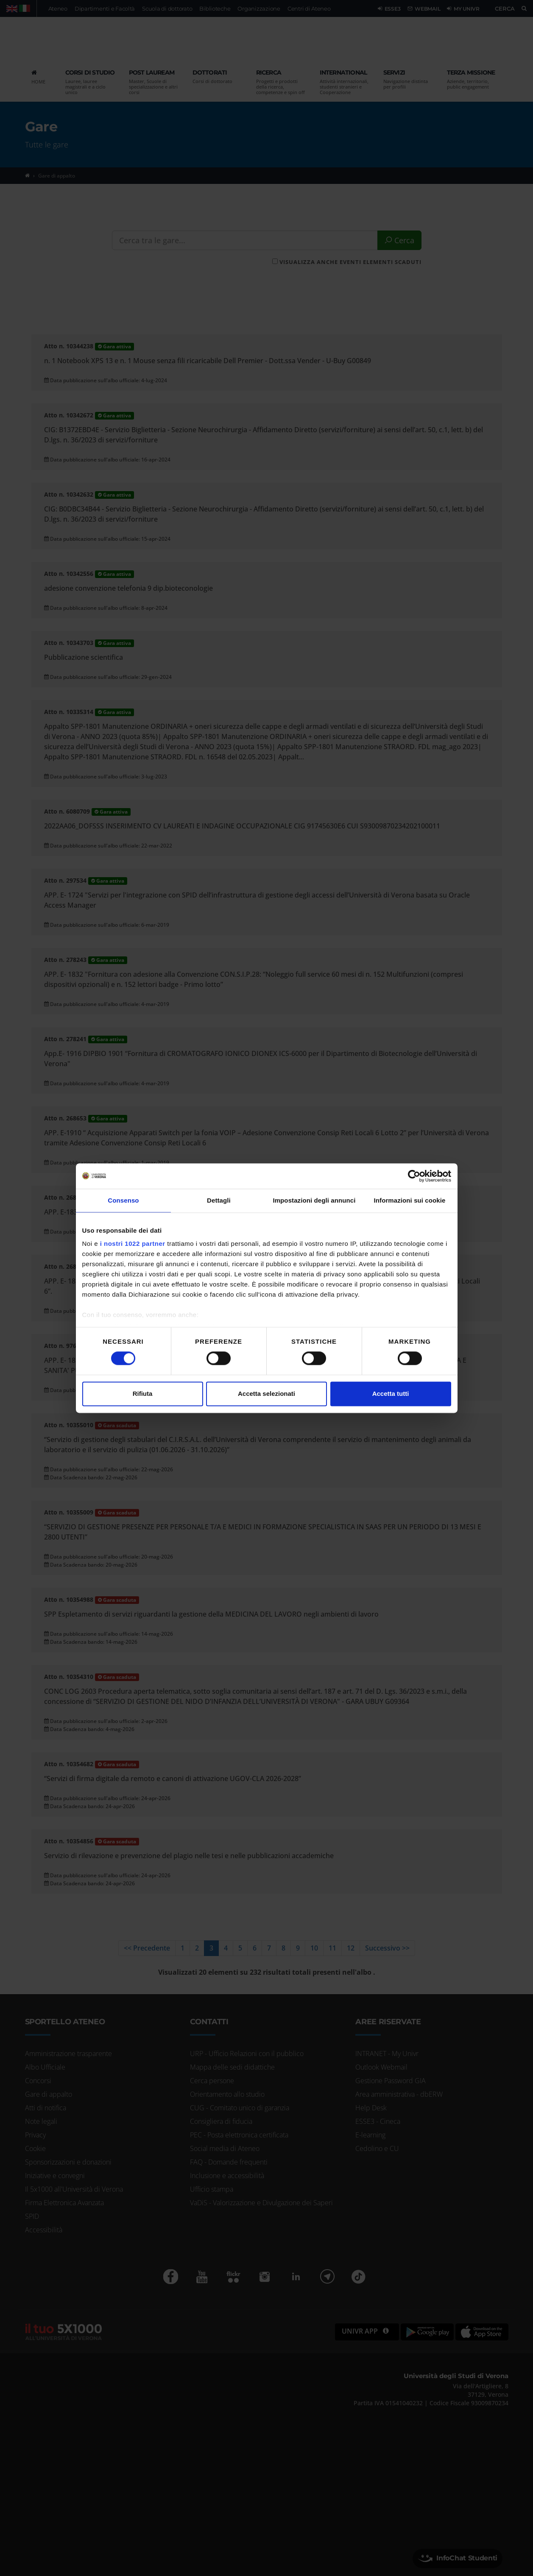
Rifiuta (143, 1393)
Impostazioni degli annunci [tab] (314, 1200)
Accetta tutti (390, 1393)
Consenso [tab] (123, 1200)
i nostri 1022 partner (132, 1243)
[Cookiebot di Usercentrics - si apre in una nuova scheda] (414, 1176)
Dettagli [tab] (219, 1200)
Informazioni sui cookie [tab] (410, 1200)
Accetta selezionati (266, 1393)
